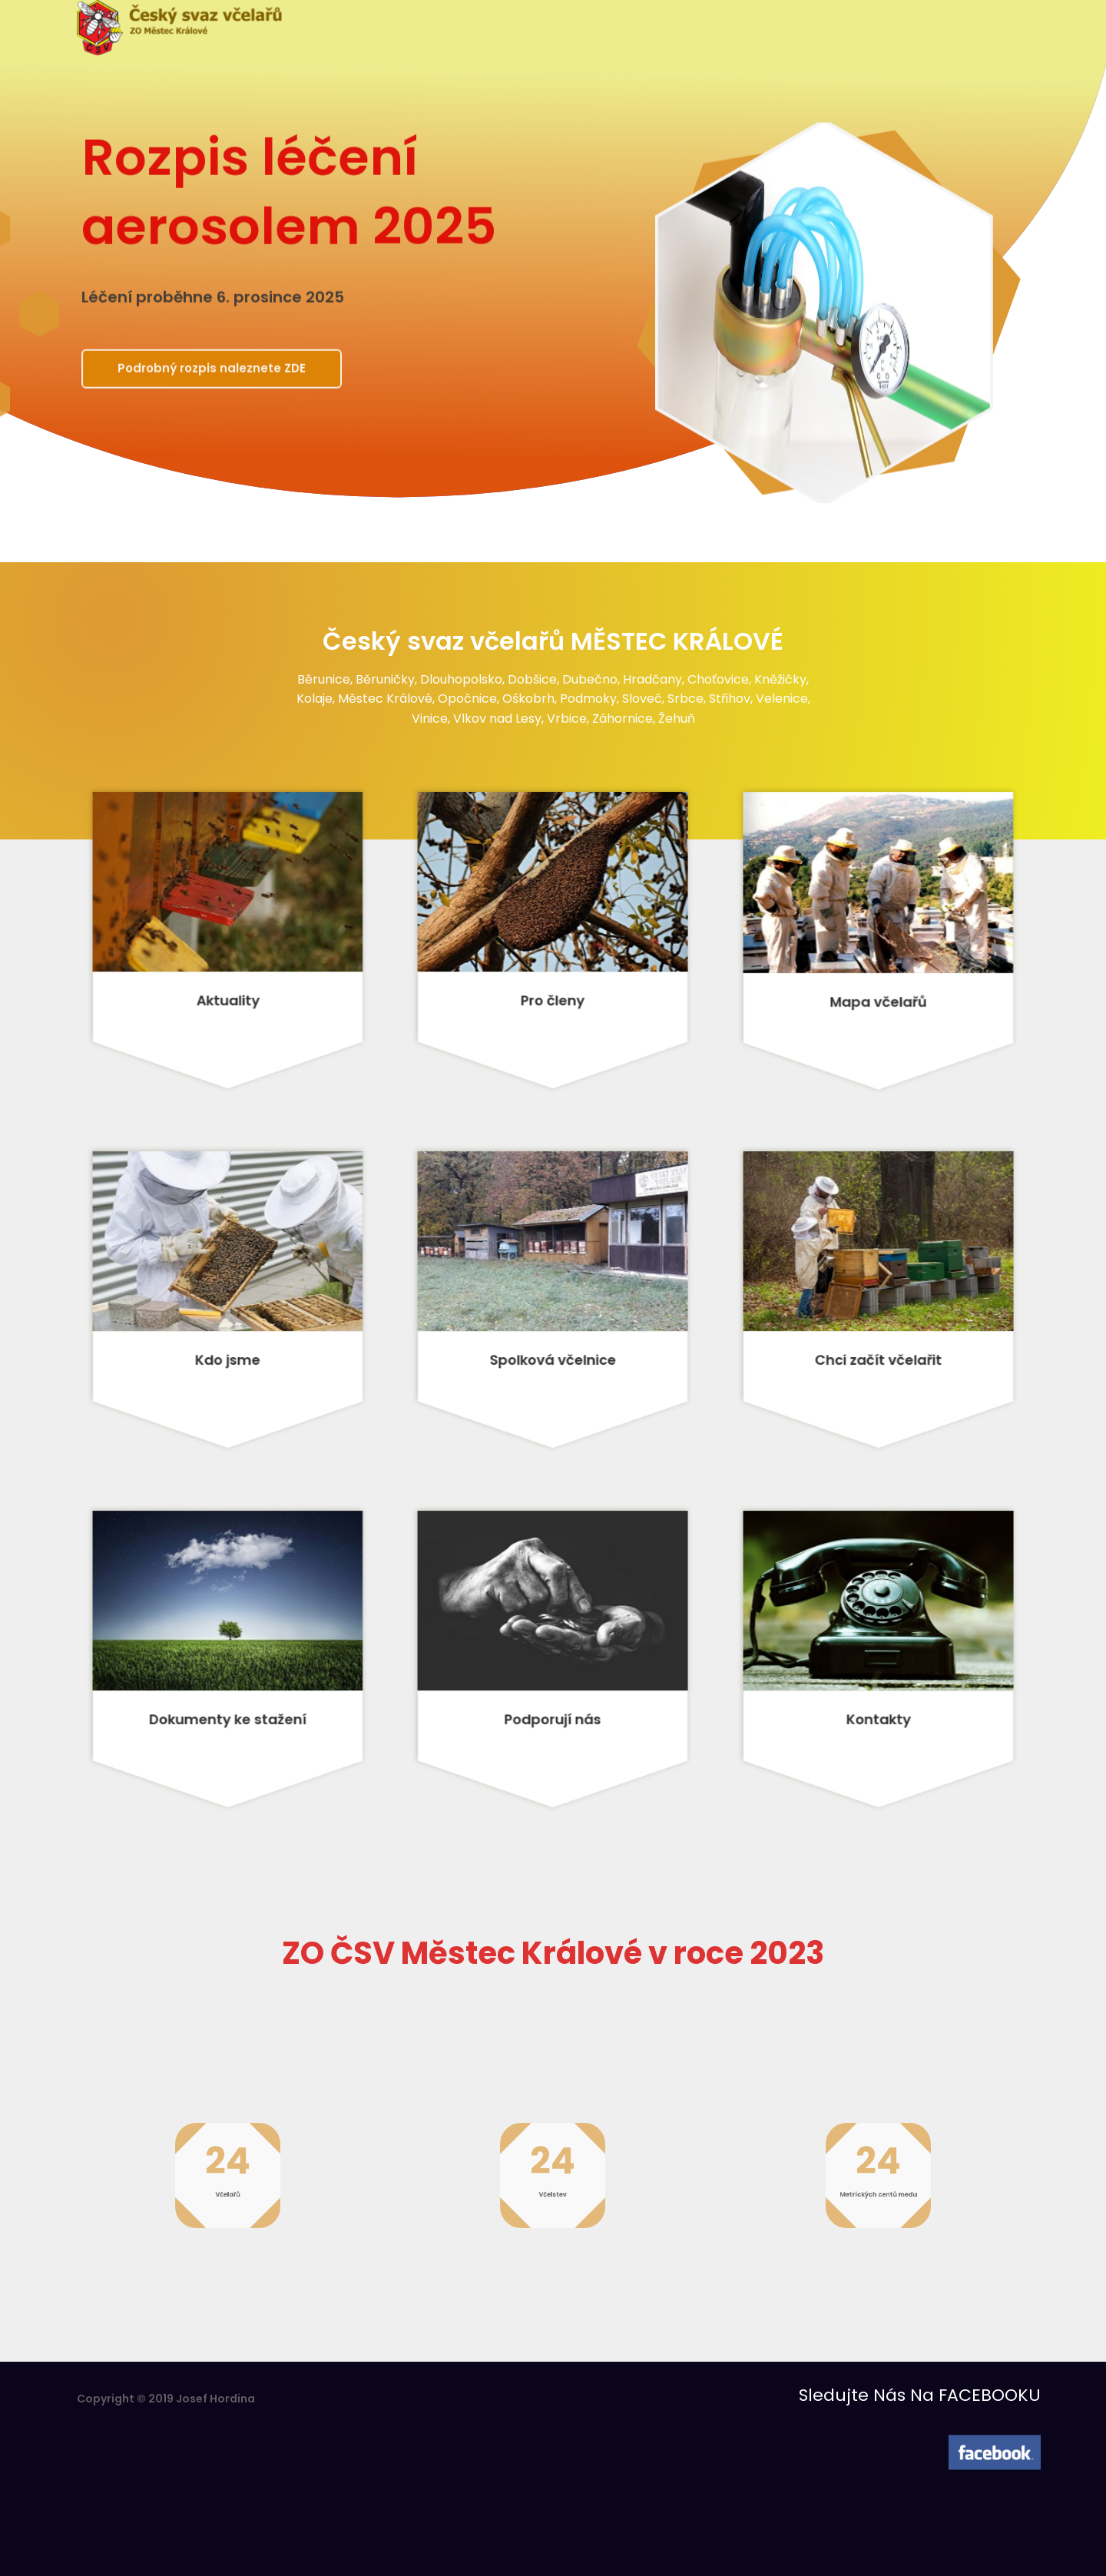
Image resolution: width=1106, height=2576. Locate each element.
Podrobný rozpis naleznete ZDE (216, 371)
